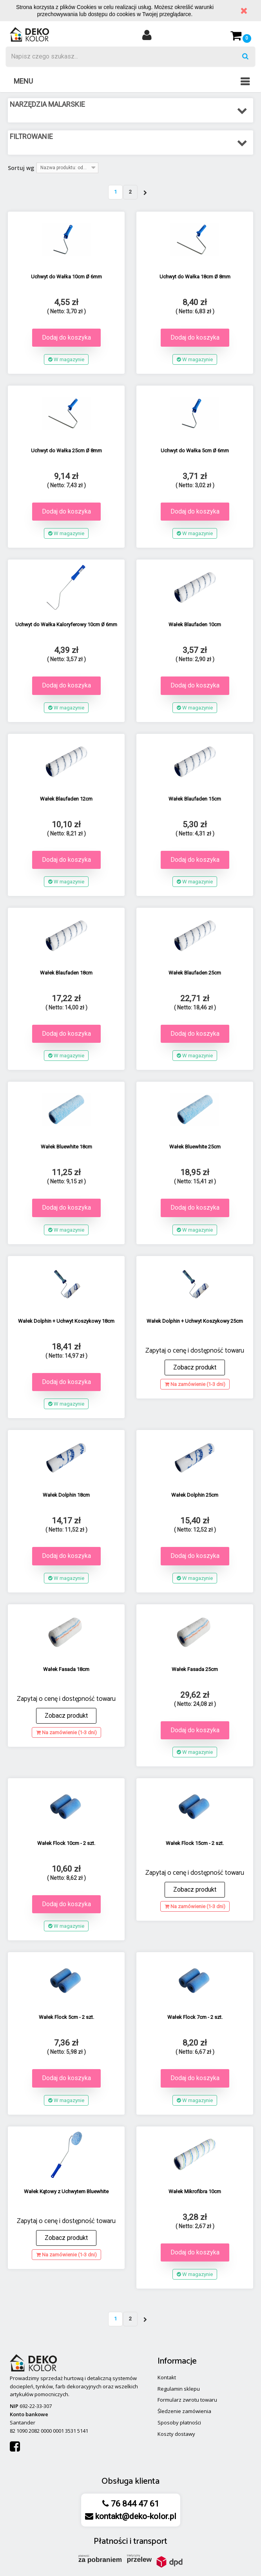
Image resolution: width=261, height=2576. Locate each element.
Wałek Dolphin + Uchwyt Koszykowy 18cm (66, 1321)
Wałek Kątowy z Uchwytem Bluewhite (66, 2191)
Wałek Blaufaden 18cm (66, 973)
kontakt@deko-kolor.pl (134, 2516)
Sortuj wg (21, 168)
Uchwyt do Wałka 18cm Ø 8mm (195, 277)
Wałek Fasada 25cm (195, 1669)
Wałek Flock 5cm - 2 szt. (66, 2017)
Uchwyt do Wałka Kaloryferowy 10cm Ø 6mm (66, 624)
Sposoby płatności (179, 2422)
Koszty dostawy (176, 2433)
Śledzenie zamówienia (184, 2411)
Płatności (111, 2541)
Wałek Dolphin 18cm (66, 1495)
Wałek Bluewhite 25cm (195, 1147)
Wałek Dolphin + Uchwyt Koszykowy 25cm (195, 1321)
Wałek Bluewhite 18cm (66, 1147)
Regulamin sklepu (179, 2388)
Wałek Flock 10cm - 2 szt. (66, 1843)
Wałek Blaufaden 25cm (195, 973)
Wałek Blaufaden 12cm (66, 799)
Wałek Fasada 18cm (66, 1669)
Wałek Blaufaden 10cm (195, 624)
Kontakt (167, 2377)
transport (150, 2541)
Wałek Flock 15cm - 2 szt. (195, 1843)
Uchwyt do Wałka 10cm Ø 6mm (66, 277)
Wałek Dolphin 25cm (194, 1495)
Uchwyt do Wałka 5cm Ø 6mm (195, 450)
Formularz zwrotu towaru (187, 2399)
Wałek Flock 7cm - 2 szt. (195, 2017)
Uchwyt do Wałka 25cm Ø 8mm (66, 450)
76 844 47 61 (134, 2503)
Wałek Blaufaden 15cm (195, 799)
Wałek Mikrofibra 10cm (195, 2191)
